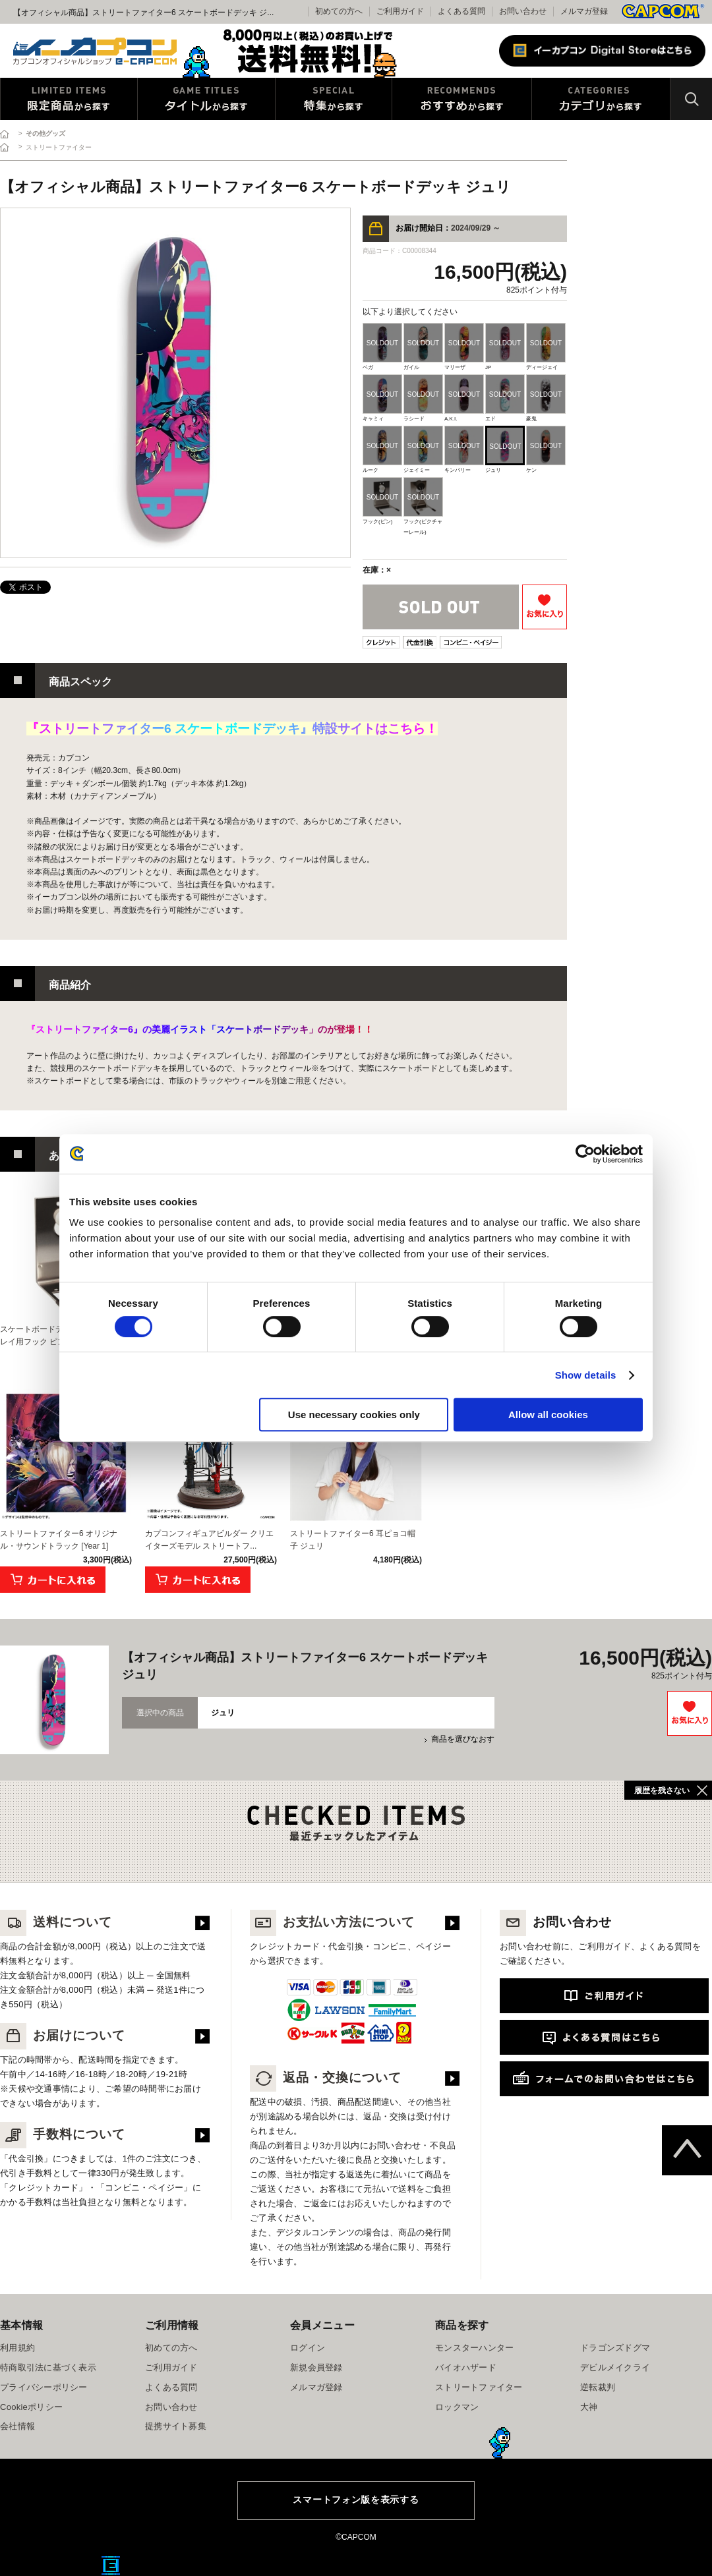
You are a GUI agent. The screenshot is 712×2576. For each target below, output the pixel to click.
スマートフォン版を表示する (356, 2499)
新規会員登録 (316, 2367)
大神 (589, 2407)
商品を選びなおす (462, 1739)
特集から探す (334, 99)
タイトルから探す (206, 99)
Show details (585, 1375)
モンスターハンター (474, 2348)
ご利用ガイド (171, 2367)
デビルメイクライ (615, 2367)
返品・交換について (325, 2077)
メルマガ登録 (584, 11)
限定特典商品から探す (69, 99)
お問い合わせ (523, 11)
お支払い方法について (332, 1922)
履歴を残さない (662, 1790)
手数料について (62, 2134)
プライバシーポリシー (44, 2387)
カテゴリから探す (601, 99)
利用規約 (17, 2348)
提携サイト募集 (175, 2426)
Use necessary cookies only (354, 1414)
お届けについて (62, 2035)
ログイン (307, 2348)
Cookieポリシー (31, 2407)
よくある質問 (461, 11)
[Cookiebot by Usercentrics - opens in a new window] (585, 1154)
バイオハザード (465, 2367)
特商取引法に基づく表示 (48, 2367)
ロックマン (457, 2407)
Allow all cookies (548, 1414)
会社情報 (17, 2426)
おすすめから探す (461, 99)
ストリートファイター (479, 2387)
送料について (56, 1922)
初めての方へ (171, 2348)
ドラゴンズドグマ (615, 2348)
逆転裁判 (597, 2387)
